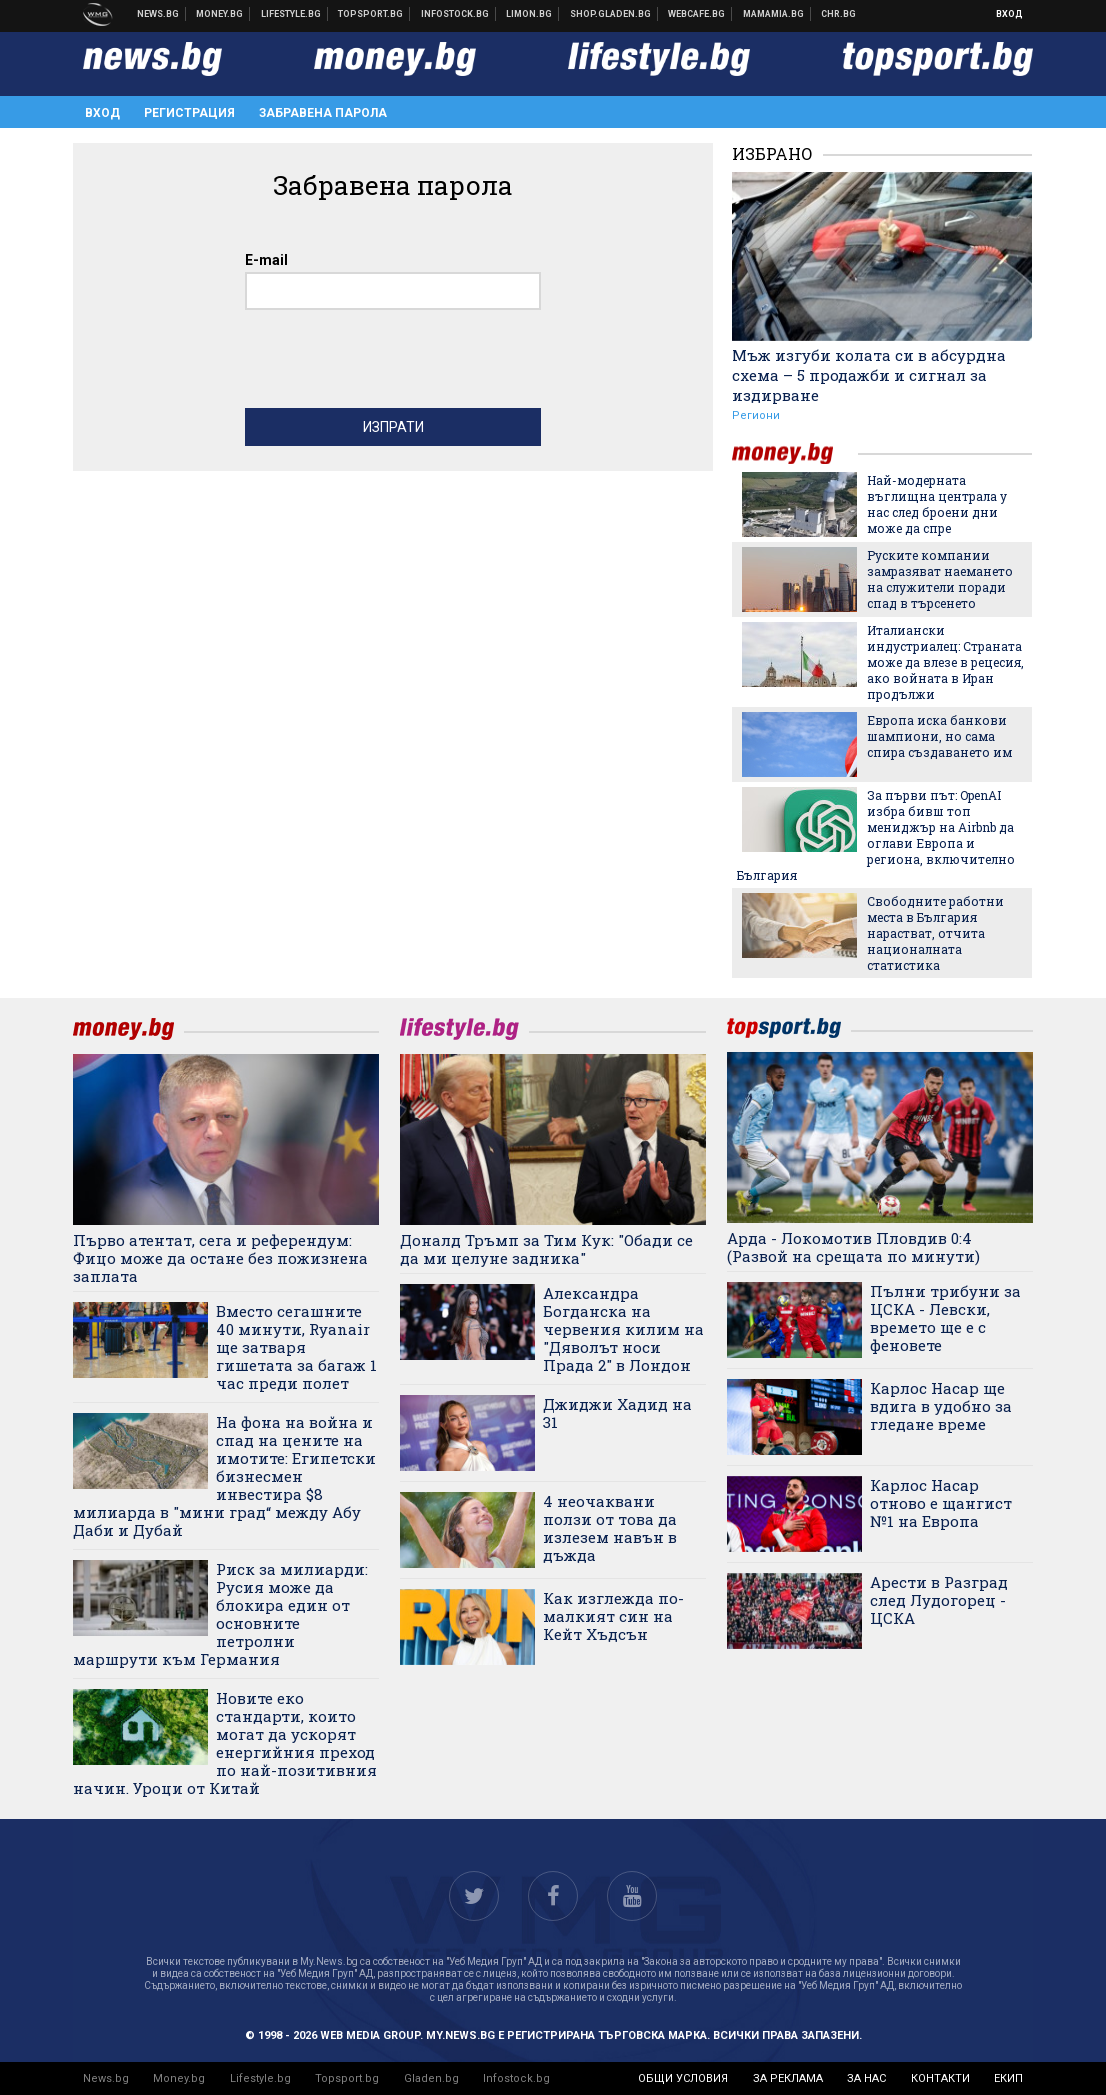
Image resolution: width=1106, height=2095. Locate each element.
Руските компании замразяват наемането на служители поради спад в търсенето (940, 579)
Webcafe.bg (697, 14)
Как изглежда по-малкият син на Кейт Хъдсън (613, 1616)
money (795, 453)
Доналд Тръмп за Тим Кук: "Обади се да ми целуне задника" (546, 1249)
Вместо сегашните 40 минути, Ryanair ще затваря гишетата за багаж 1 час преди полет (296, 1347)
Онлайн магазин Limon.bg (529, 14)
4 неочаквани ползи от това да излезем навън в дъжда (610, 1528)
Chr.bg (838, 14)
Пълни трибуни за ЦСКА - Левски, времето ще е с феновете (945, 1318)
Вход (1009, 14)
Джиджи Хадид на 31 (617, 1413)
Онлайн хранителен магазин (611, 14)
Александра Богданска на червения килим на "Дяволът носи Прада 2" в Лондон (623, 1329)
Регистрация (189, 113)
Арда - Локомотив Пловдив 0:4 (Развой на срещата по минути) (853, 1247)
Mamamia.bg (774, 14)
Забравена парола (323, 113)
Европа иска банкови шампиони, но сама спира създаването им (939, 736)
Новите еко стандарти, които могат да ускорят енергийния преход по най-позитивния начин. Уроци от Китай (225, 1743)
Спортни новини (371, 14)
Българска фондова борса (455, 14)
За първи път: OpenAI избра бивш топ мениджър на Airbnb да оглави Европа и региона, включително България (876, 835)
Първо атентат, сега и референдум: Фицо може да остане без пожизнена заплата (220, 1258)
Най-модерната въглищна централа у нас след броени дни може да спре (937, 504)
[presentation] (397, 364)
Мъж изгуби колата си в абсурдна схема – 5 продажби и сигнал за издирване (869, 375)
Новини (158, 14)
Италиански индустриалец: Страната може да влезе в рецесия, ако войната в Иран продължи (945, 662)
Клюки (291, 14)
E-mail (266, 260)
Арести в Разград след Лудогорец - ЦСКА (939, 1600)
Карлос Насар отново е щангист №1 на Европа (941, 1503)
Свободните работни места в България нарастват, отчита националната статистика (935, 933)
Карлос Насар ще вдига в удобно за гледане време (941, 1406)
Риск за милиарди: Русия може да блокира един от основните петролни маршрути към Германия (220, 1614)
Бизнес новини (220, 14)
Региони (756, 415)
